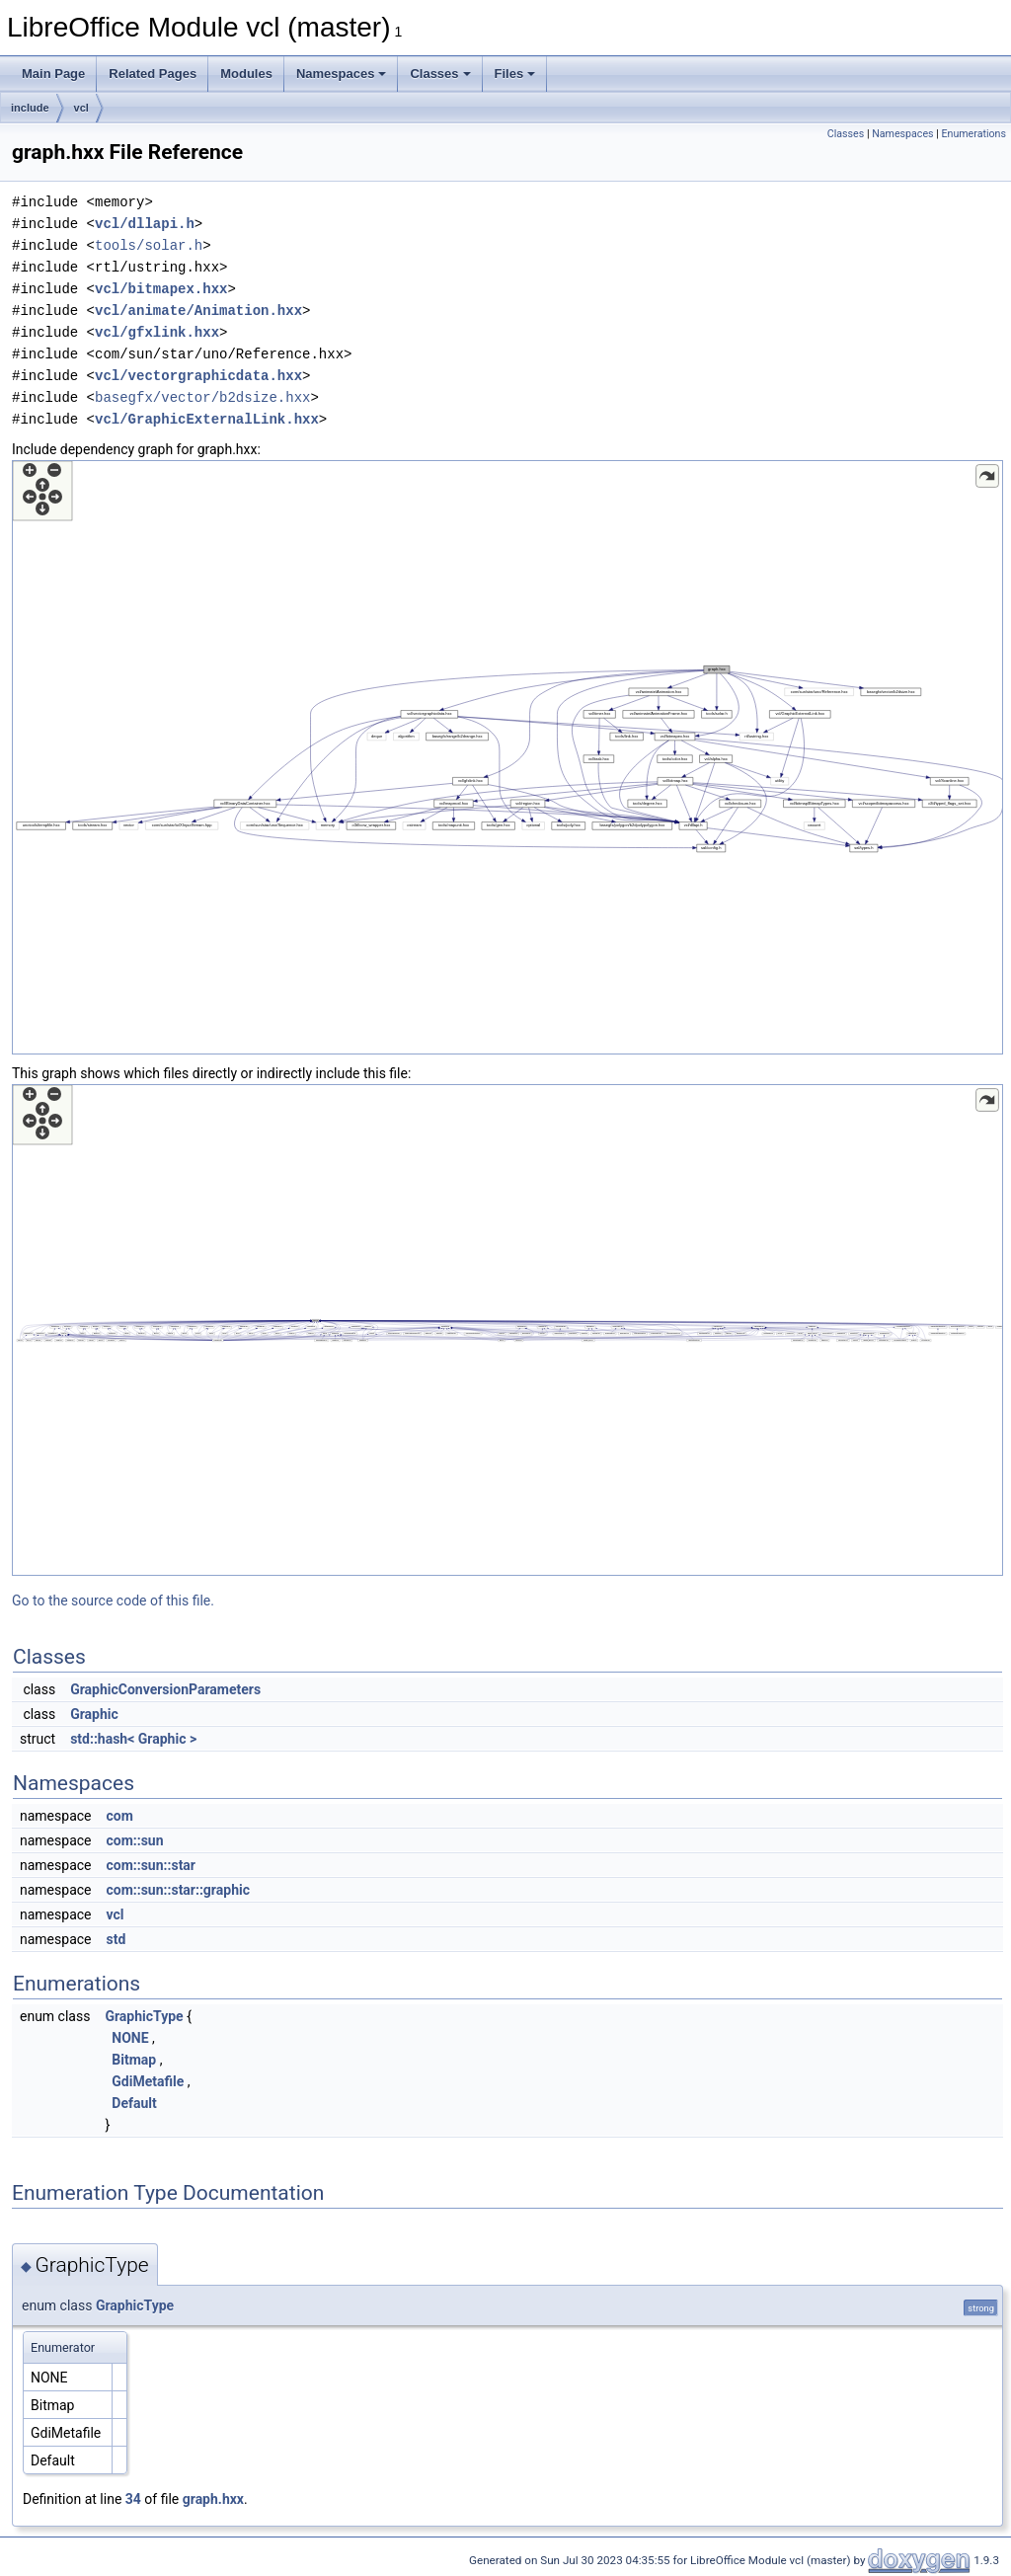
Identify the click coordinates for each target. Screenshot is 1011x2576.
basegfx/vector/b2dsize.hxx (202, 397)
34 (133, 2499)
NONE (130, 2038)
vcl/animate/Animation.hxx (198, 310)
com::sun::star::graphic (178, 1890)
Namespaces (341, 73)
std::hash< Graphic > (133, 1739)
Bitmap (134, 2060)
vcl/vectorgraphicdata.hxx (198, 375)
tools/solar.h (148, 245)
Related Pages (152, 73)
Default (134, 2103)
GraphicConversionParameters (165, 1689)
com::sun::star (150, 1865)
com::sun (134, 1840)
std (115, 1939)
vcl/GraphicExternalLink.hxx (207, 419)
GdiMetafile (148, 2081)
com (119, 1816)
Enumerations (973, 133)
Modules (246, 73)
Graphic (94, 1714)
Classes (440, 73)
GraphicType (144, 2016)
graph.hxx (213, 2499)
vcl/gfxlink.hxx (157, 332)
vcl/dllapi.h (144, 223)
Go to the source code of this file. (113, 1600)
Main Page (53, 73)
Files (515, 73)
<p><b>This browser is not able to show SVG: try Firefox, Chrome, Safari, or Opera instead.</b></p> (507, 757)
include (30, 108)
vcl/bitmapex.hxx (161, 288)
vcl (81, 108)
